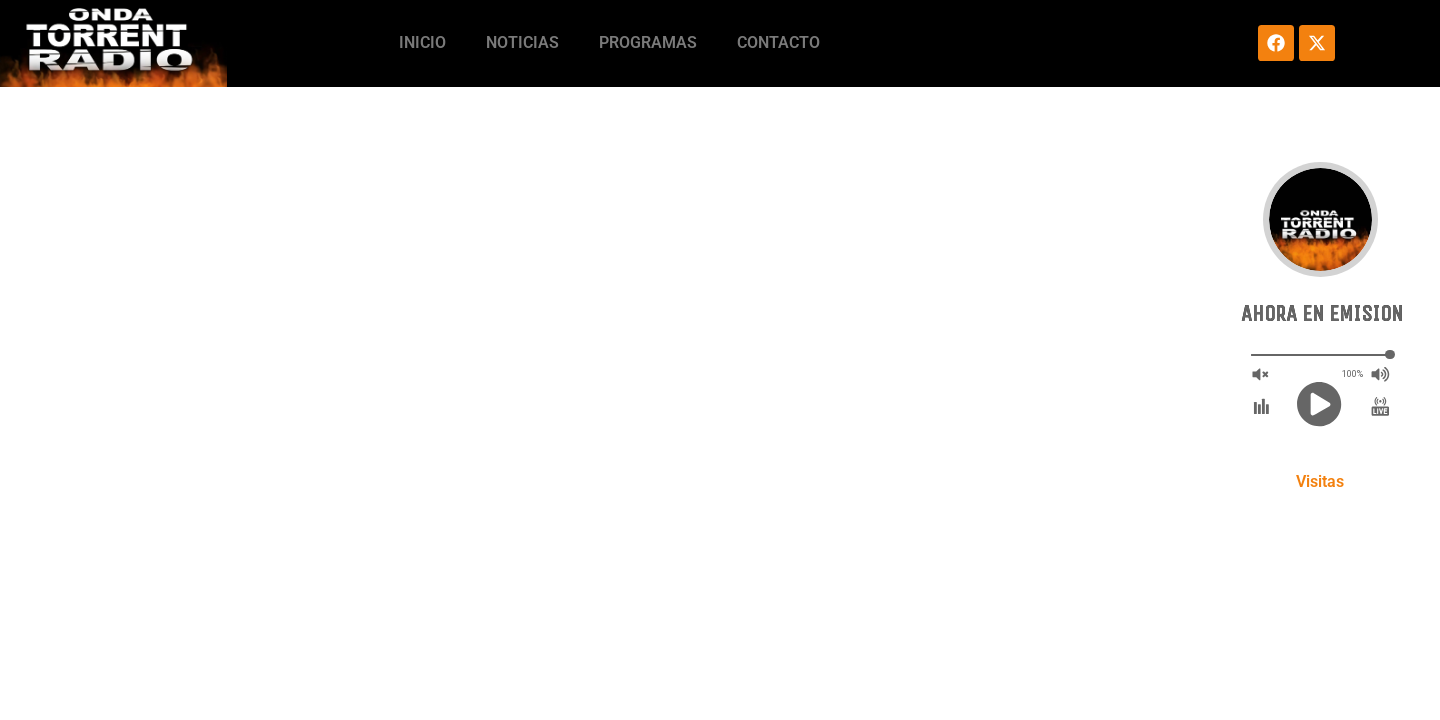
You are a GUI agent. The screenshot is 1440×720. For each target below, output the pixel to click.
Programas (648, 42)
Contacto (778, 42)
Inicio (422, 42)
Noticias (522, 42)
